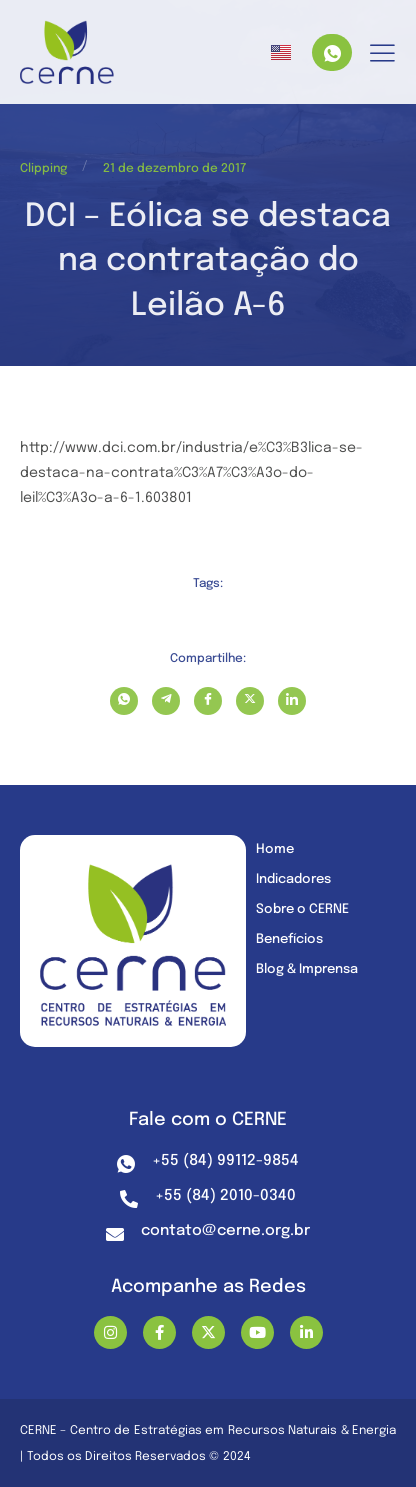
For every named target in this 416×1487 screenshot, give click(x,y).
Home (275, 849)
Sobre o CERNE (302, 909)
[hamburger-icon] (382, 54)
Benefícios (289, 939)
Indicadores (293, 879)
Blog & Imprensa (307, 969)
